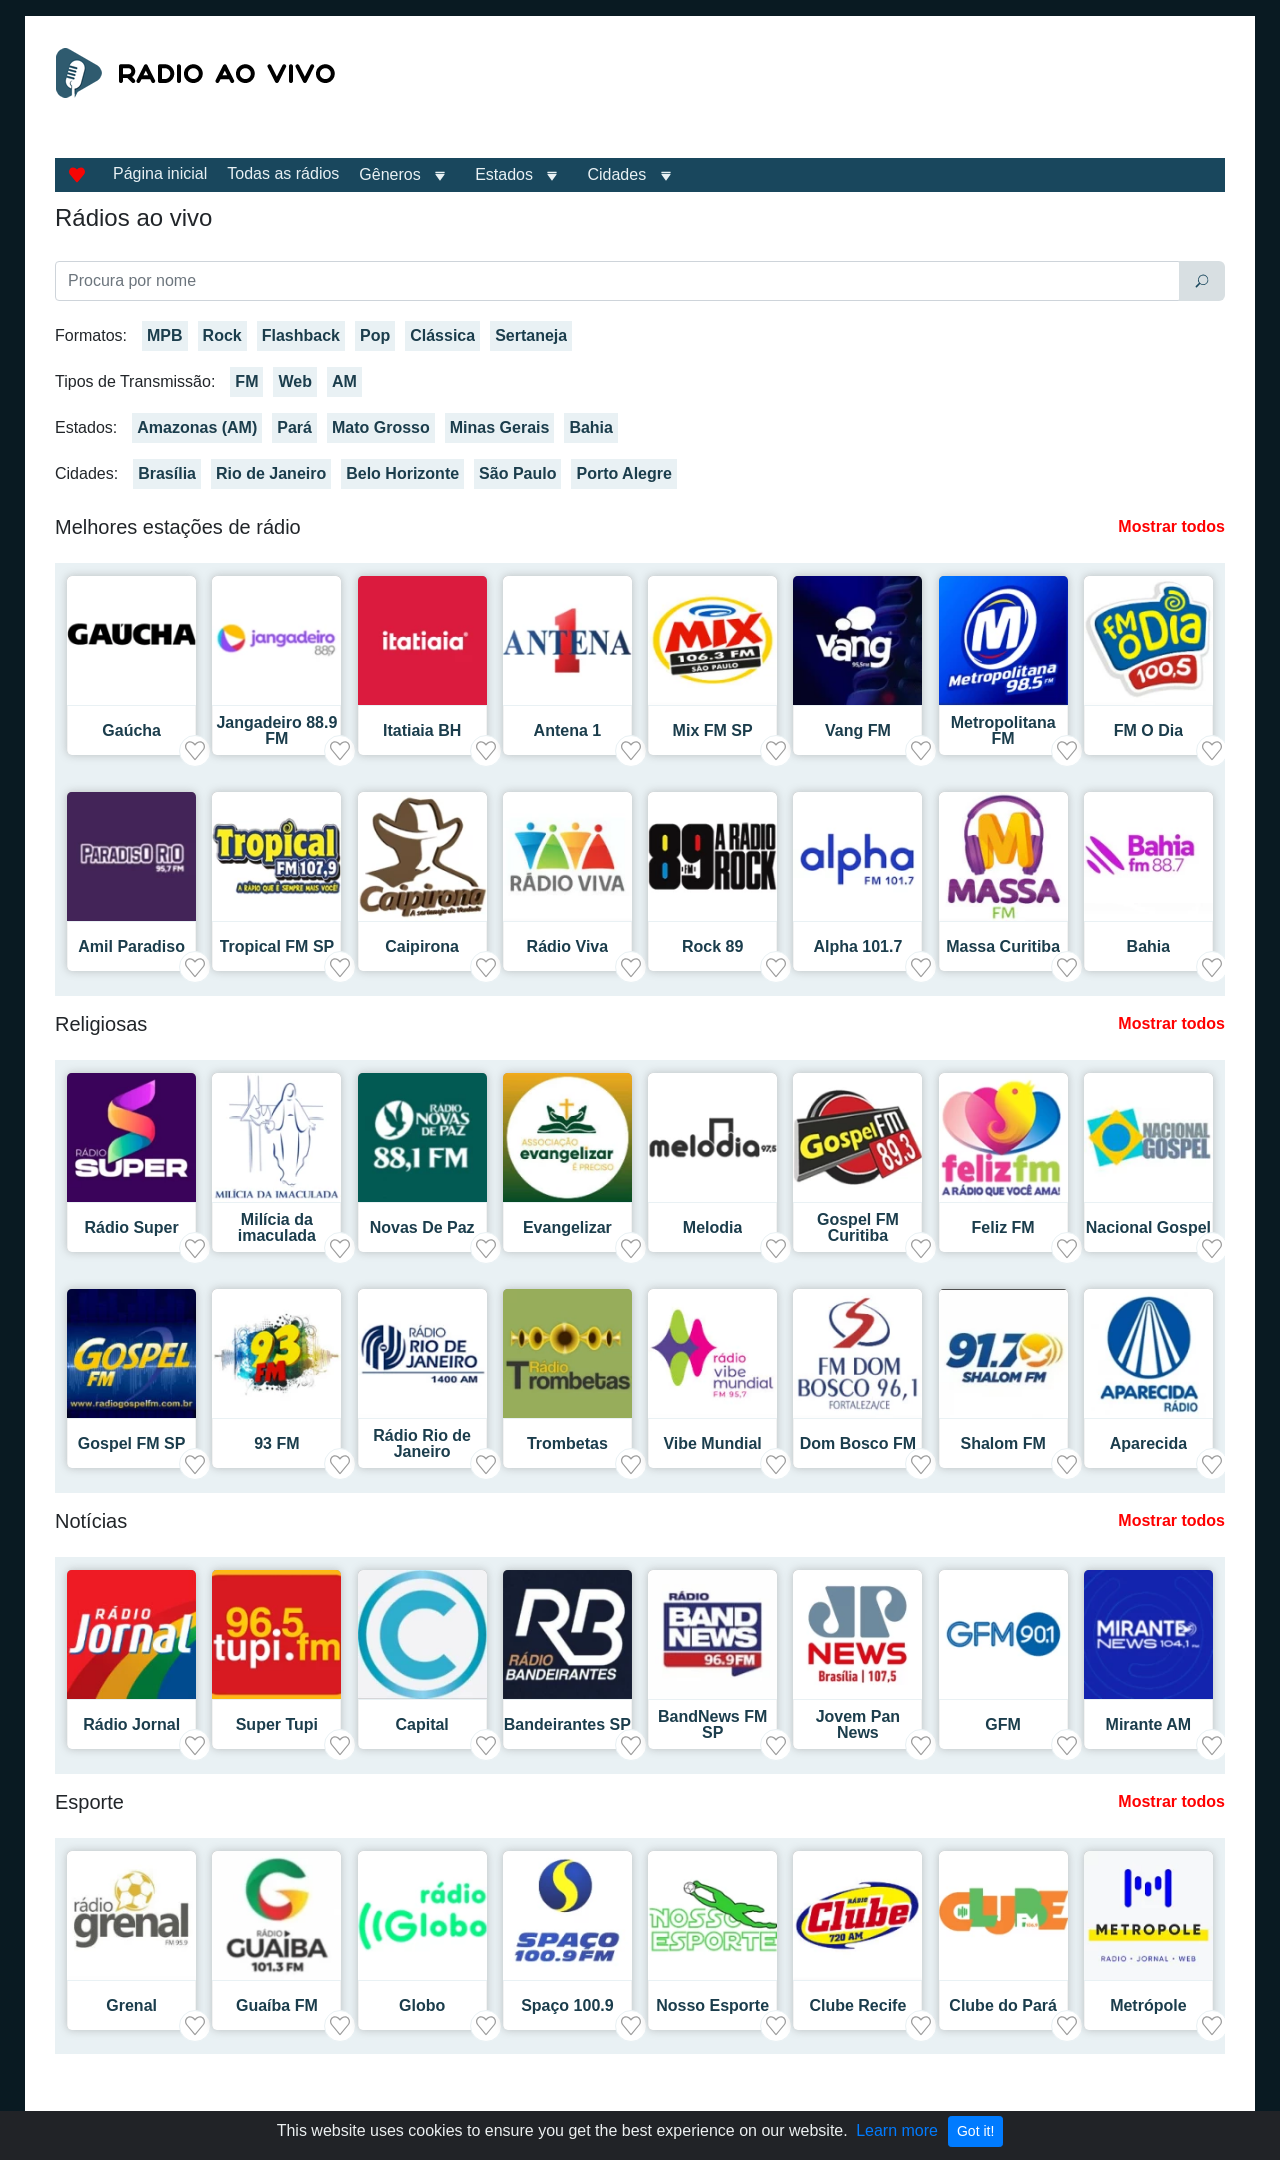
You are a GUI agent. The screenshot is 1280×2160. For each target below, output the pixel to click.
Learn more (897, 2130)
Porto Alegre (623, 473)
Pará (294, 427)
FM (246, 381)
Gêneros (389, 174)
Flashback (301, 335)
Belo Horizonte (402, 473)
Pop (375, 335)
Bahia (591, 427)
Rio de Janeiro (271, 473)
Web (294, 381)
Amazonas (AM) (197, 427)
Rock (222, 335)
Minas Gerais (500, 427)
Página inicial (160, 173)
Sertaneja (531, 335)
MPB (165, 335)
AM (344, 381)
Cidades (616, 174)
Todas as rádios (283, 173)
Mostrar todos (1171, 526)
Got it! (975, 2131)
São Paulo (517, 473)
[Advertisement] (824, 98)
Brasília (167, 473)
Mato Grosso (381, 427)
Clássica (442, 335)
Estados (504, 174)
